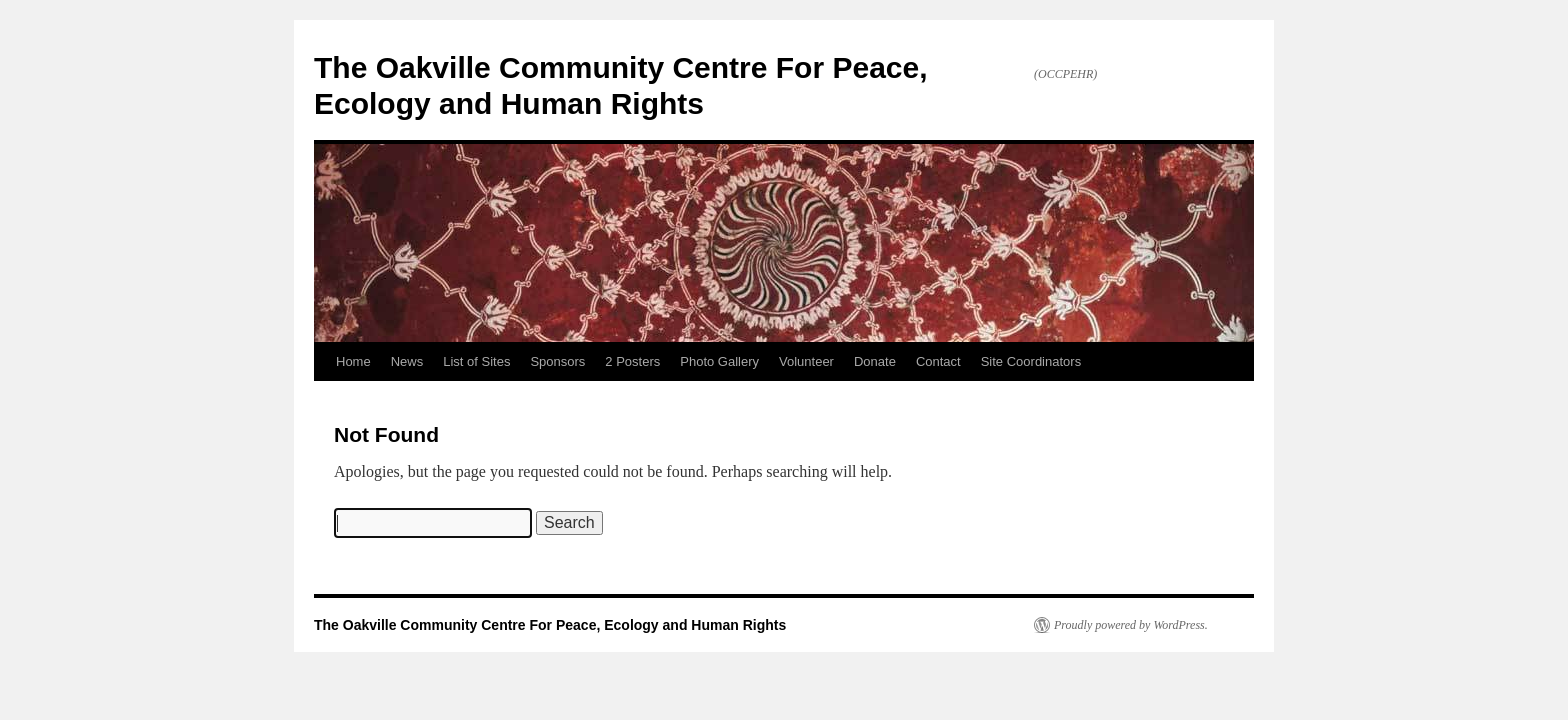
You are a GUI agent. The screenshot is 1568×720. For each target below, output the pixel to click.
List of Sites (476, 361)
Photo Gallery (719, 361)
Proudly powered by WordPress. (1131, 625)
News (407, 361)
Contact (938, 361)
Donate (875, 361)
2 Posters (632, 361)
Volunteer (806, 361)
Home (353, 361)
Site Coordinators (1031, 361)
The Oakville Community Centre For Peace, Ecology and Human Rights (550, 625)
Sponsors (557, 361)
